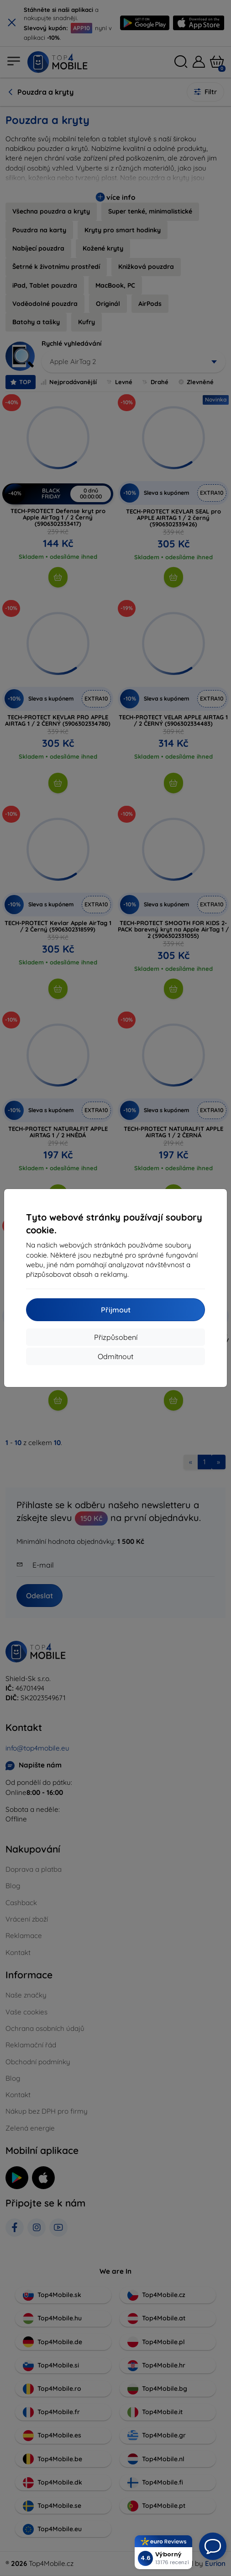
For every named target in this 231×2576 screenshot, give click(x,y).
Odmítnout (115, 1356)
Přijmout (116, 1309)
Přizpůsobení (115, 1337)
